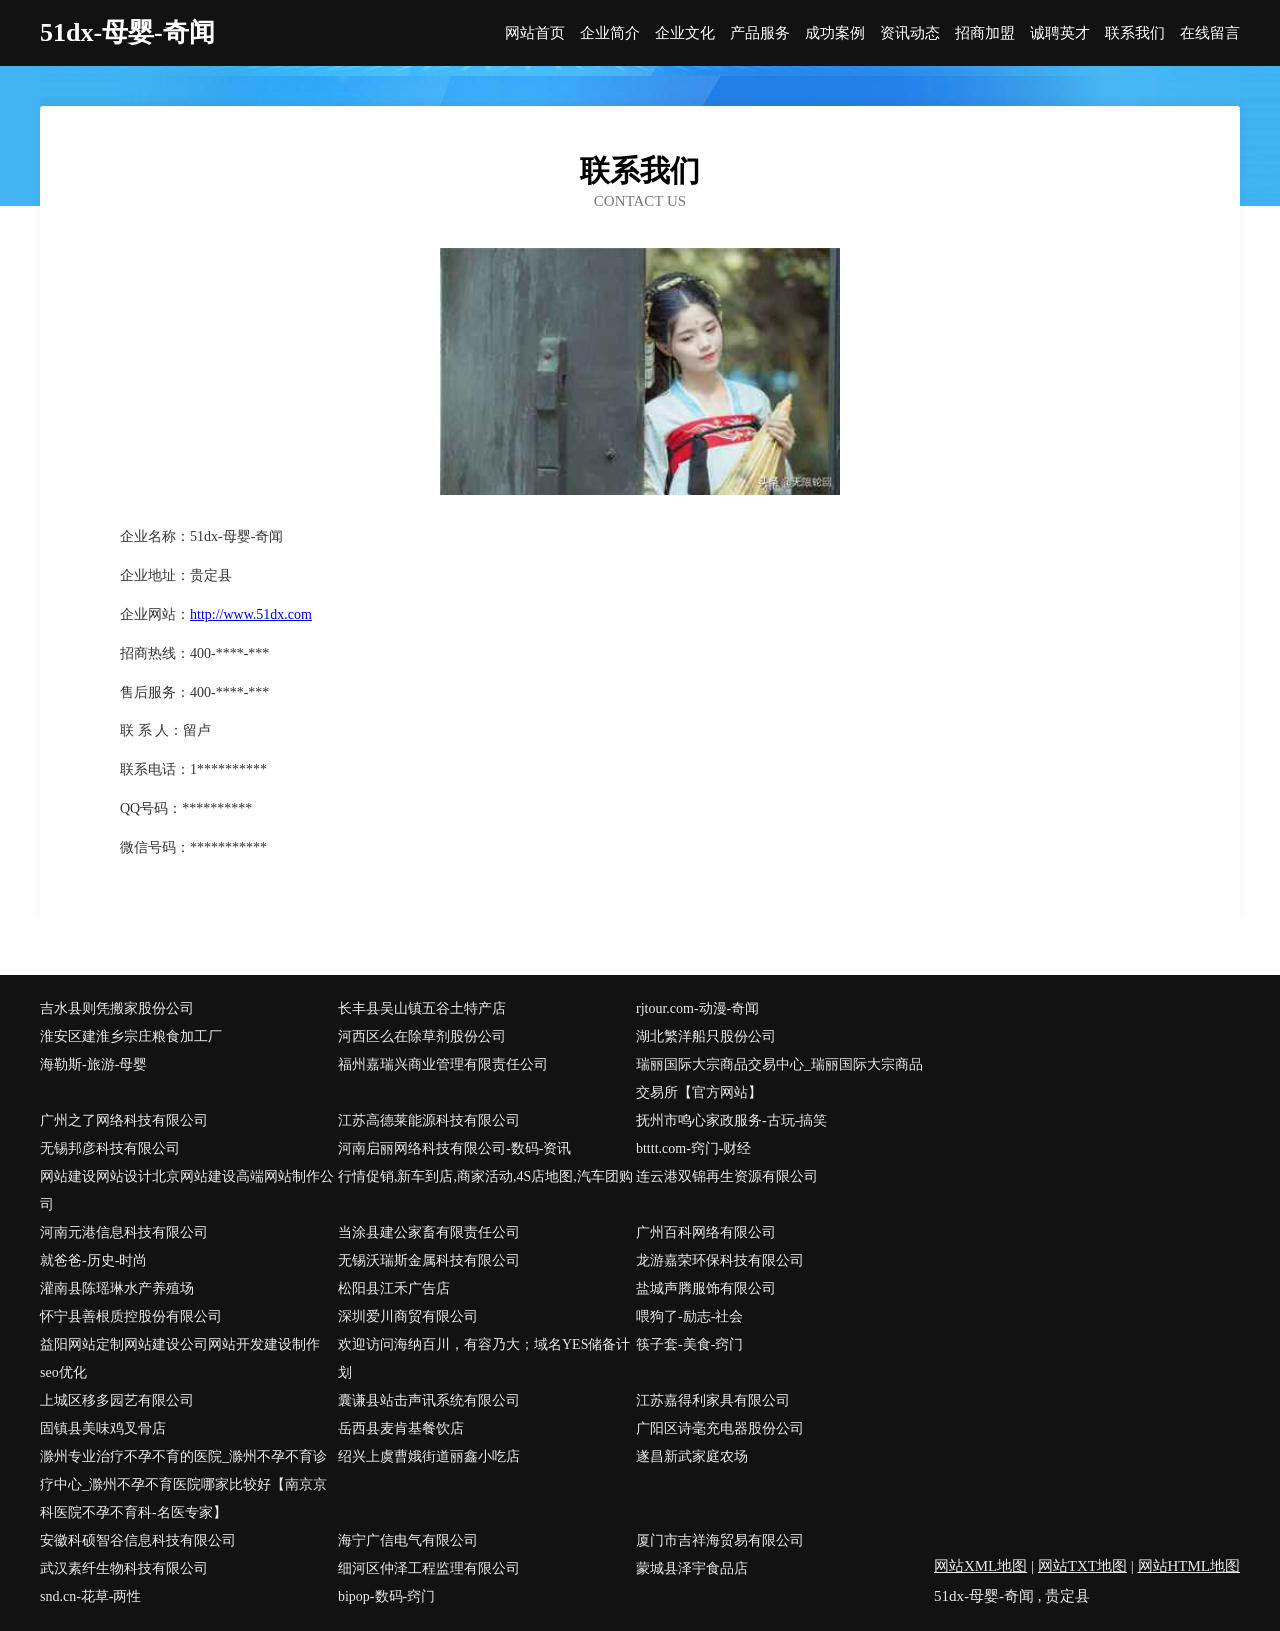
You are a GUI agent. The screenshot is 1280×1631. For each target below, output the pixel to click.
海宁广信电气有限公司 (408, 1540)
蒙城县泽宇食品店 (692, 1568)
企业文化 (685, 33)
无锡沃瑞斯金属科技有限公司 (429, 1260)
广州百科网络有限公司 (706, 1232)
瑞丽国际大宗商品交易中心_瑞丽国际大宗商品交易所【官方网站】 (779, 1078)
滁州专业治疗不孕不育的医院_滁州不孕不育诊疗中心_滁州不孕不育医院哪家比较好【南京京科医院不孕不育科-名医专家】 (183, 1484)
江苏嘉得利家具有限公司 (713, 1400)
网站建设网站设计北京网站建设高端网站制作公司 (187, 1190)
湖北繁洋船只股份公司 (706, 1036)
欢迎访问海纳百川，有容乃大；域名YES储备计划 (484, 1358)
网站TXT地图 (1082, 1566)
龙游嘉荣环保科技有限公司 (720, 1260)
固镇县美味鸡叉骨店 (103, 1428)
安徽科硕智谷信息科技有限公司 (138, 1540)
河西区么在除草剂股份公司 (422, 1036)
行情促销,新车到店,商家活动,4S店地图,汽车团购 (485, 1176)
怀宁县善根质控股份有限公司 (131, 1316)
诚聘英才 (1060, 33)
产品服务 (760, 33)
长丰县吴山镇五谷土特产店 (422, 1008)
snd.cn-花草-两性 (91, 1596)
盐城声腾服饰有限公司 (706, 1288)
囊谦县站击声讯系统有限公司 (429, 1400)
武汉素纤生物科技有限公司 (124, 1568)
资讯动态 (910, 33)
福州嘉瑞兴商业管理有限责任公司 (443, 1064)
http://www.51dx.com (251, 614)
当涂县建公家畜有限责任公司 (429, 1232)
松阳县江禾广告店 (394, 1288)
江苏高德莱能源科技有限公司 (429, 1120)
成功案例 (835, 33)
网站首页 (535, 33)
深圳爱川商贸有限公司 (408, 1316)
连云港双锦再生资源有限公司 (727, 1176)
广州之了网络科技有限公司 (124, 1120)
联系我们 (1135, 33)
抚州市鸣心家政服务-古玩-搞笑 (731, 1120)
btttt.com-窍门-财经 (694, 1148)
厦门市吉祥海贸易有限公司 (720, 1540)
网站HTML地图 (1189, 1566)
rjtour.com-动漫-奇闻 (697, 1008)
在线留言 (1210, 33)
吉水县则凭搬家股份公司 (117, 1008)
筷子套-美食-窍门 (689, 1344)
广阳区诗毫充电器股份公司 (720, 1428)
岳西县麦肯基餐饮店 (401, 1428)
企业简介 (610, 33)
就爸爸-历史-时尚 (93, 1260)
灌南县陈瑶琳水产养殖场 (117, 1288)
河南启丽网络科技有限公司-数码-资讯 (454, 1148)
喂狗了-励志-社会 (689, 1316)
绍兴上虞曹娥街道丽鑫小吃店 (429, 1456)
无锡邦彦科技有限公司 (110, 1148)
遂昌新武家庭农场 (692, 1456)
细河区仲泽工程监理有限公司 (429, 1568)
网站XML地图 (980, 1566)
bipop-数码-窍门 (386, 1596)
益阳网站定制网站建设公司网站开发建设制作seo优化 (180, 1358)
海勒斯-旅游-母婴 (93, 1064)
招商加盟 (985, 33)
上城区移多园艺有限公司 (117, 1400)
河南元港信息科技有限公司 (124, 1232)
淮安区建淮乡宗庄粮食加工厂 (131, 1036)
